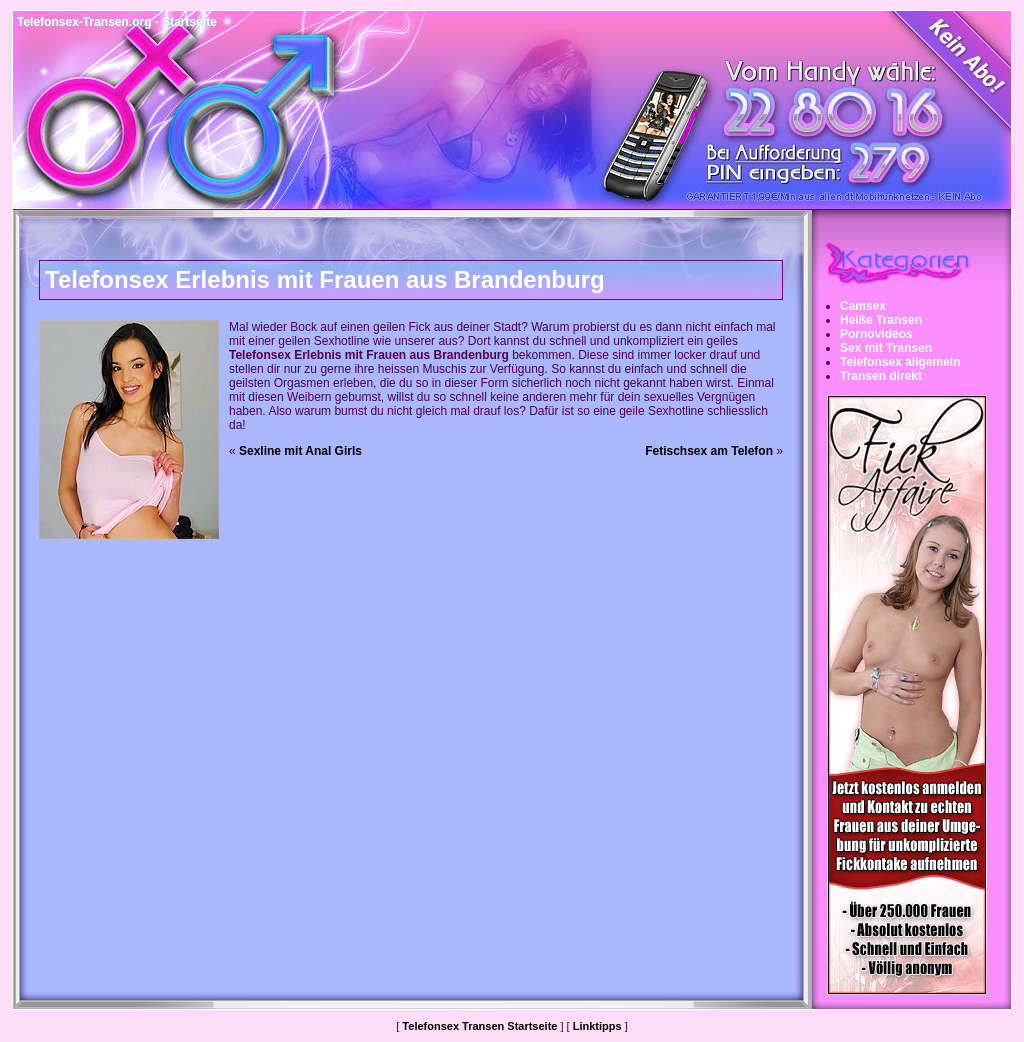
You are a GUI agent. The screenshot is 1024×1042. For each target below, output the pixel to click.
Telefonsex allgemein (900, 362)
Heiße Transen (881, 320)
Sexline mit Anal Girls (300, 451)
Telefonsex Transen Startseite (479, 1026)
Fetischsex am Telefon (709, 451)
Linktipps (597, 1026)
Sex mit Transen (886, 348)
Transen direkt (881, 376)
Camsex (863, 306)
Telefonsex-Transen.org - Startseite (117, 22)
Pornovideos (876, 334)
